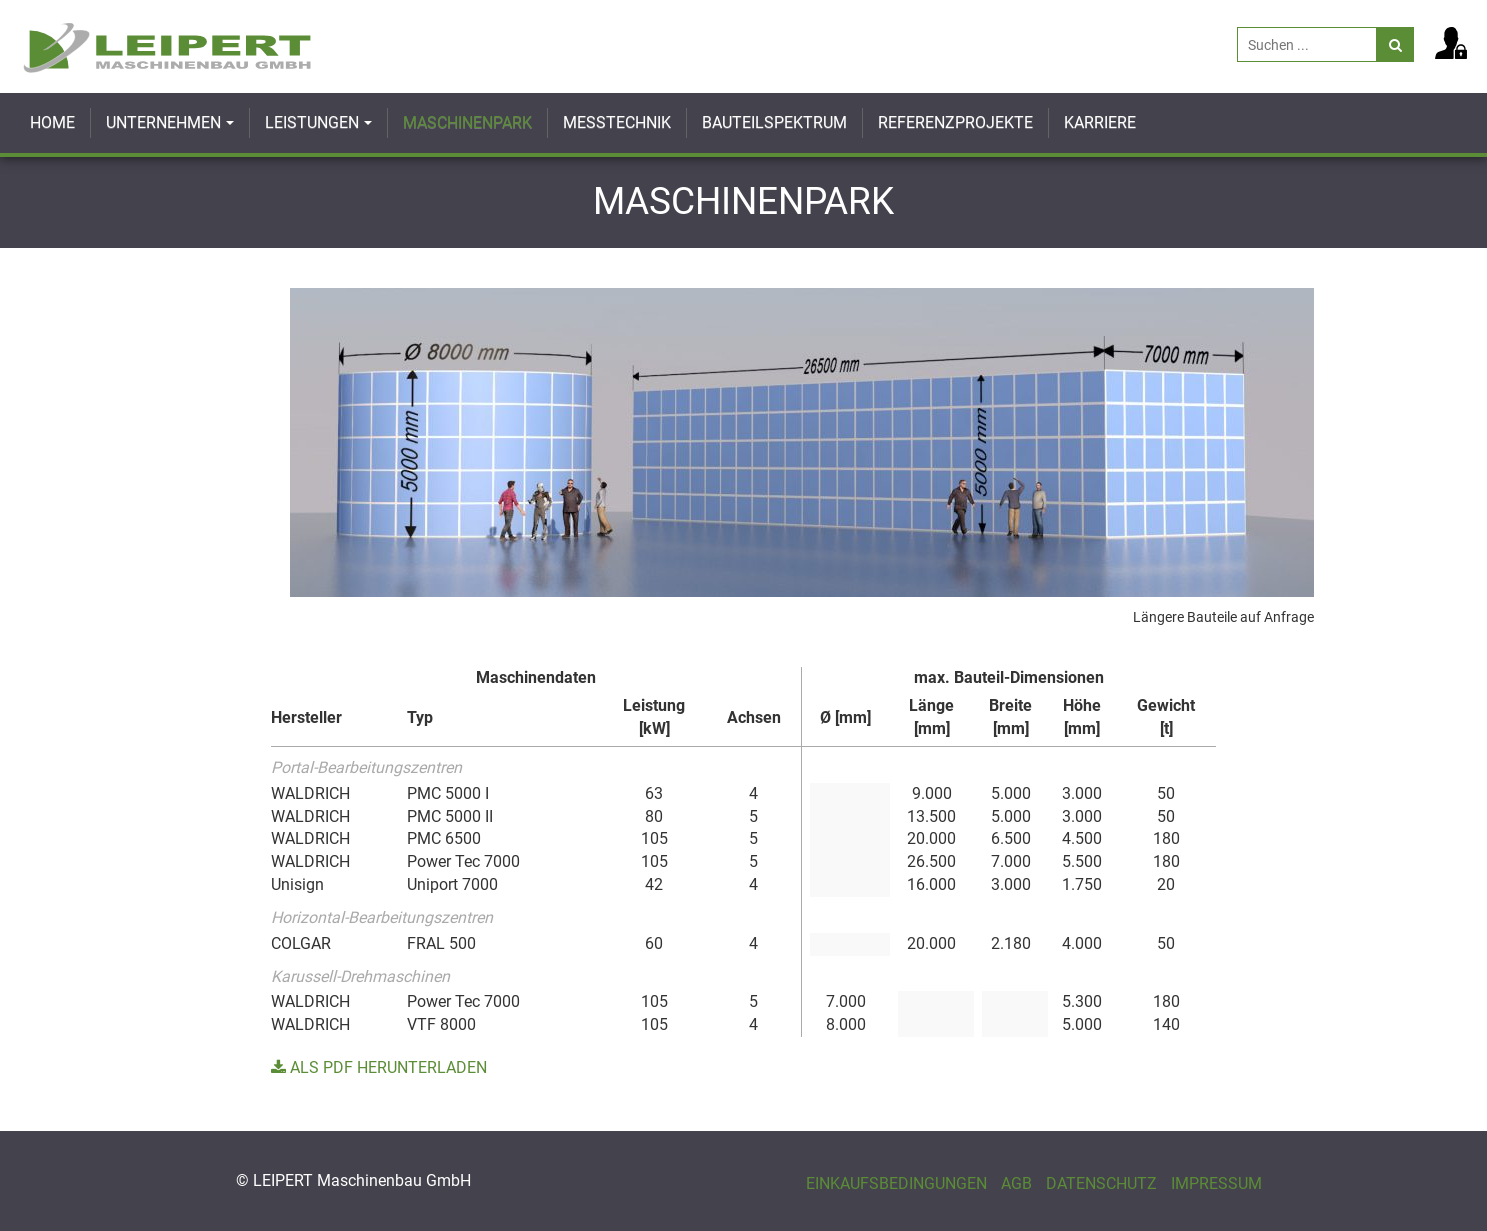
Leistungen (312, 122)
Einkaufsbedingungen (896, 1183)
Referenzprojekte (955, 122)
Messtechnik (617, 122)
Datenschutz (1101, 1183)
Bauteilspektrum (774, 122)
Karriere (1100, 122)
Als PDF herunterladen (379, 1067)
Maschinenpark (467, 122)
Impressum (1216, 1183)
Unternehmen (163, 122)
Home (52, 122)
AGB (1016, 1183)
